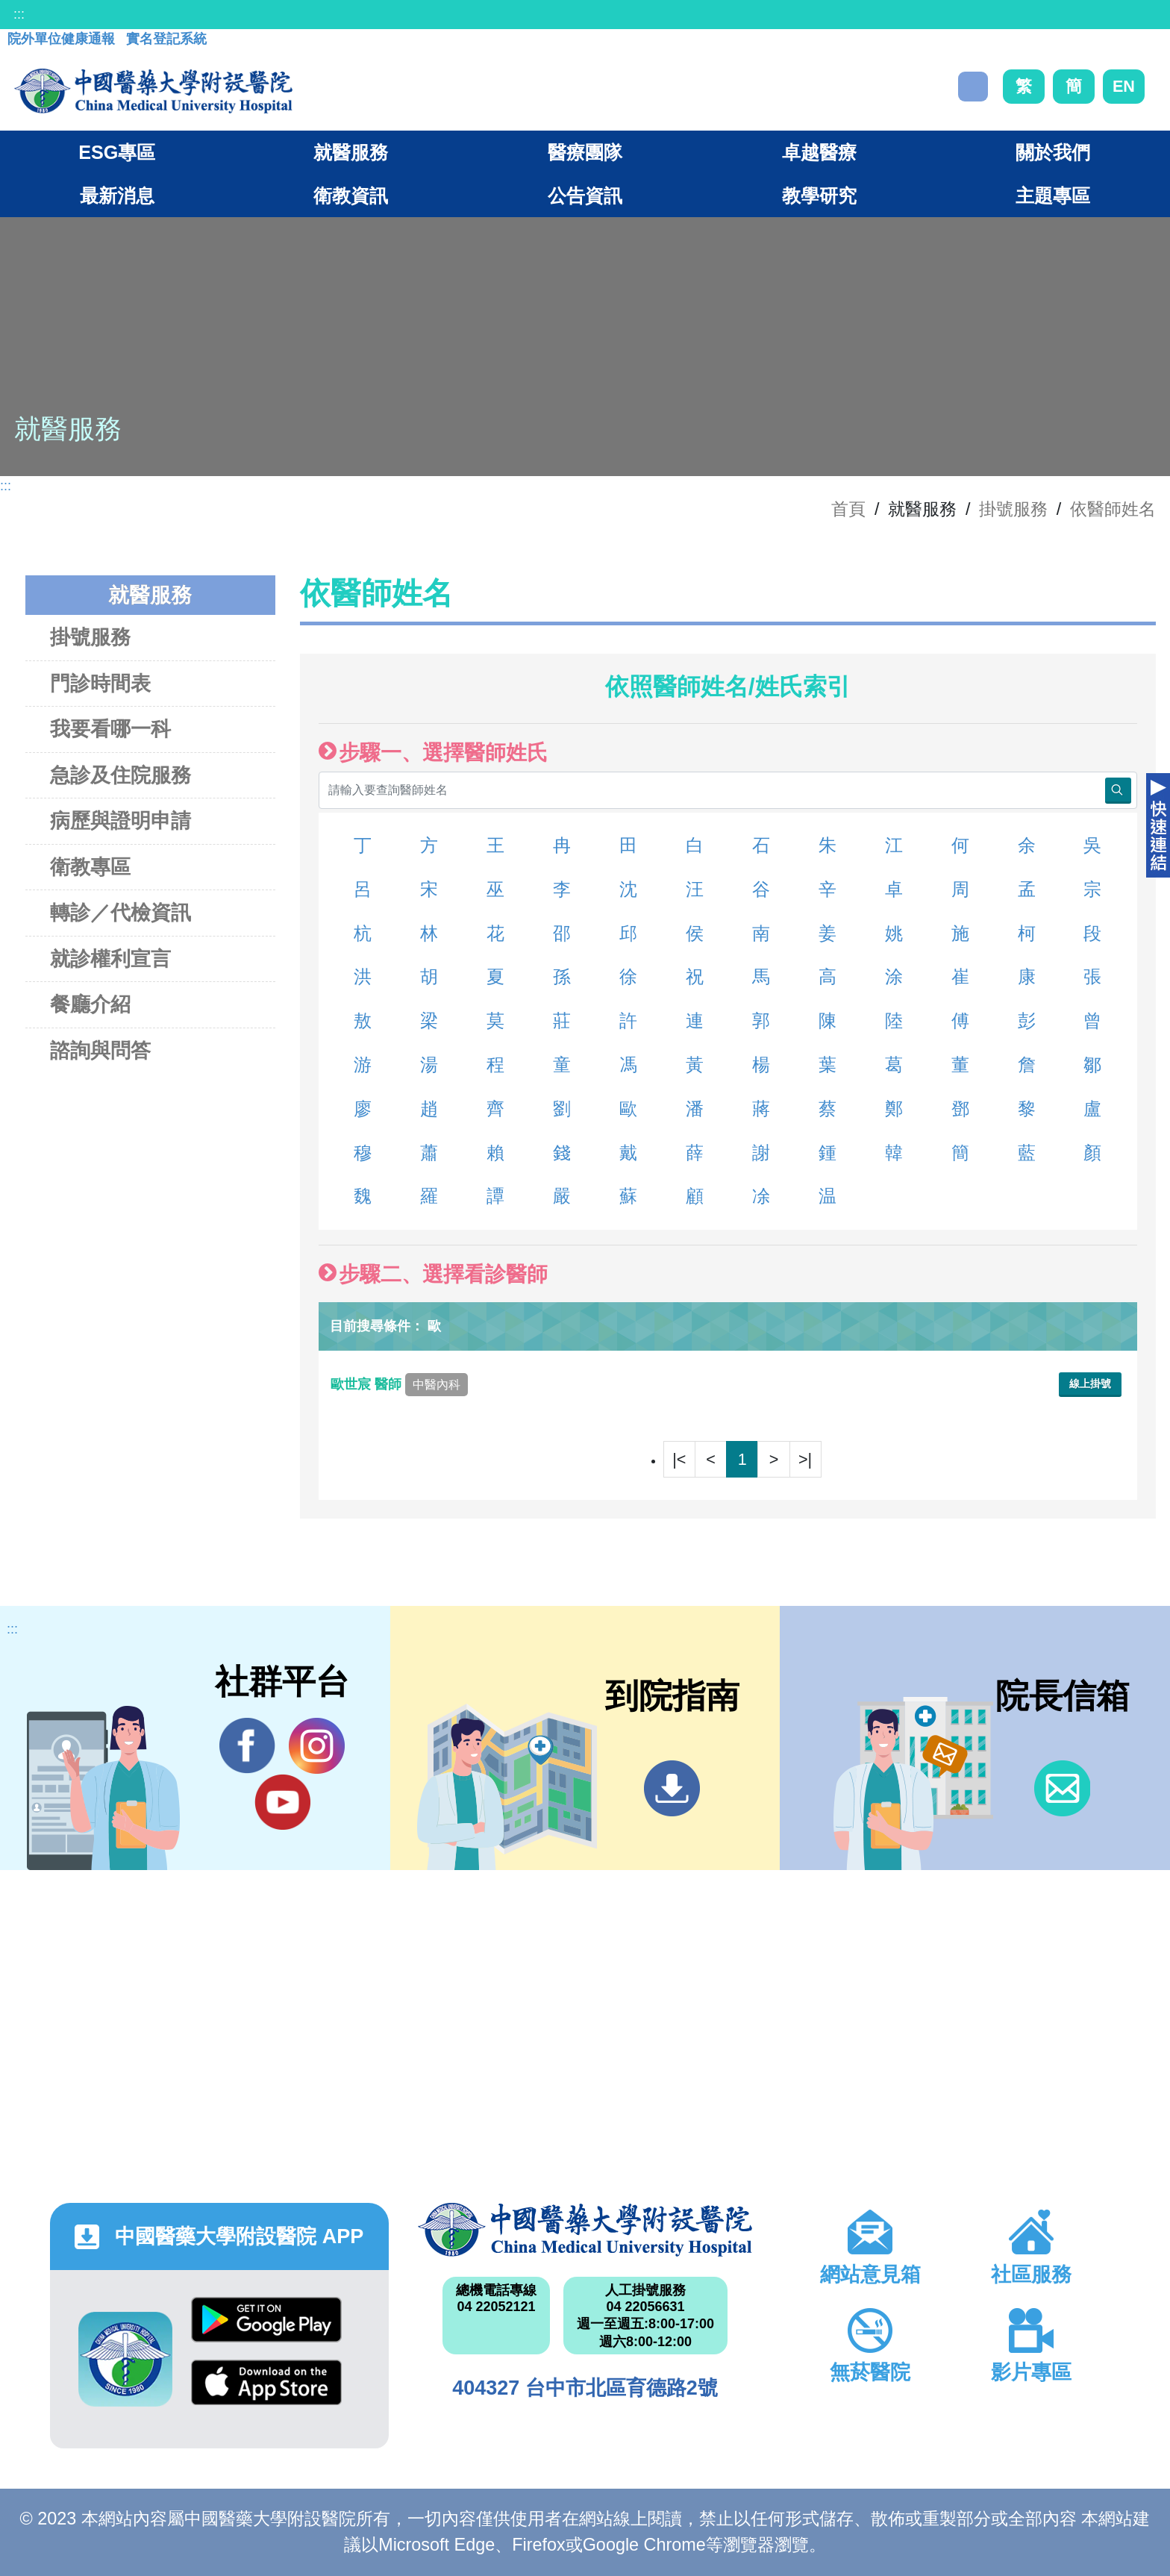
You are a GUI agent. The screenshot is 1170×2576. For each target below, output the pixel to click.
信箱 (1062, 1788)
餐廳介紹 (90, 1004)
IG (317, 1746)
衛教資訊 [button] (350, 195)
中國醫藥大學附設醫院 (585, 2230)
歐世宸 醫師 (399, 1384)
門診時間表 (100, 683)
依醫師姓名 (1113, 509)
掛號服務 (1013, 509)
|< (679, 1459)
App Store (266, 2382)
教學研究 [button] (819, 195)
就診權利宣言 (110, 958)
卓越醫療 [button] (819, 152)
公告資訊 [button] (585, 195)
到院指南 (672, 1788)
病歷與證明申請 (120, 820)
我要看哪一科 (110, 728)
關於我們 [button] (1053, 152)
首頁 (848, 509)
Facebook (247, 1745)
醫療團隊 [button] (585, 152)
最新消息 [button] (117, 195)
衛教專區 (90, 866)
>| (805, 1459)
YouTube (282, 1801)
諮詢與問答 (100, 1050)
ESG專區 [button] (116, 152)
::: (19, 14)
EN (1124, 86)
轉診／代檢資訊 (120, 912)
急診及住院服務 (120, 775)
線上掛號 (1090, 1383)
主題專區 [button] (1053, 195)
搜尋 (973, 86)
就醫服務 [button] (350, 152)
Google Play (266, 2319)
